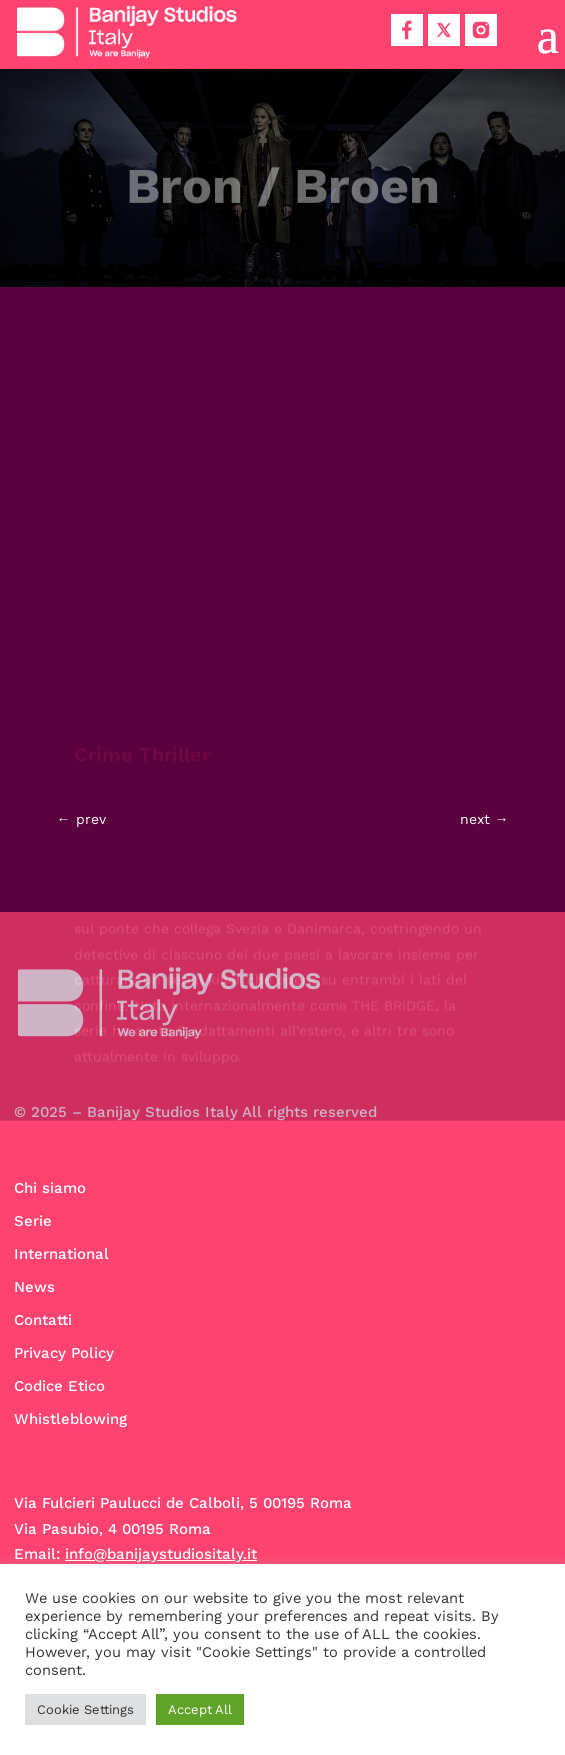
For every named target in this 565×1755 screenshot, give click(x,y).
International (61, 1254)
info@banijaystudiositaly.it (161, 1554)
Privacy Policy (64, 1353)
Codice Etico (59, 1386)
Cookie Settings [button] (85, 1709)
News (34, 1287)
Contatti (43, 1320)
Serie (33, 1221)
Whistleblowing (70, 1419)
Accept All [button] (200, 1709)
